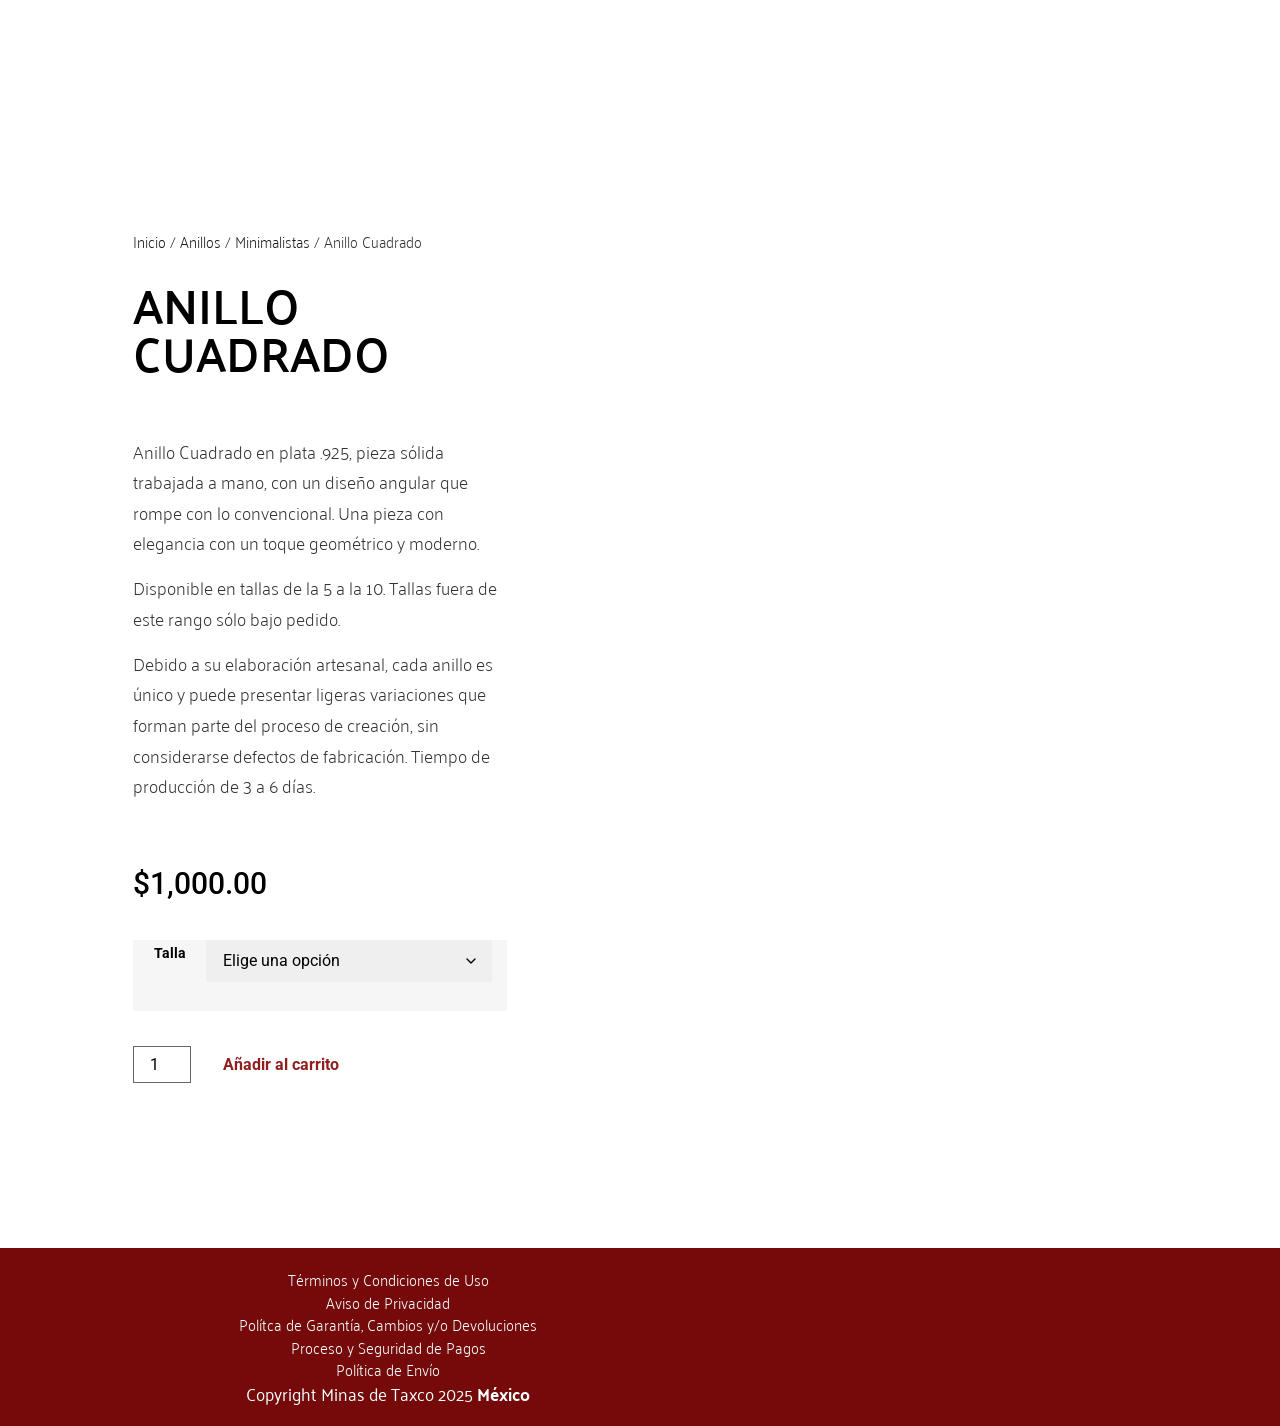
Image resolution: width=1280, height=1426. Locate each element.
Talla (170, 954)
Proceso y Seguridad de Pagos (388, 1347)
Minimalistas (272, 241)
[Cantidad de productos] (162, 1064)
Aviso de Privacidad (388, 1302)
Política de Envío (388, 1369)
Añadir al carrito (281, 1064)
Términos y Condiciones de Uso (388, 1279)
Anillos (200, 241)
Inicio (149, 241)
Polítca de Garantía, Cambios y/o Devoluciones (388, 1324)
